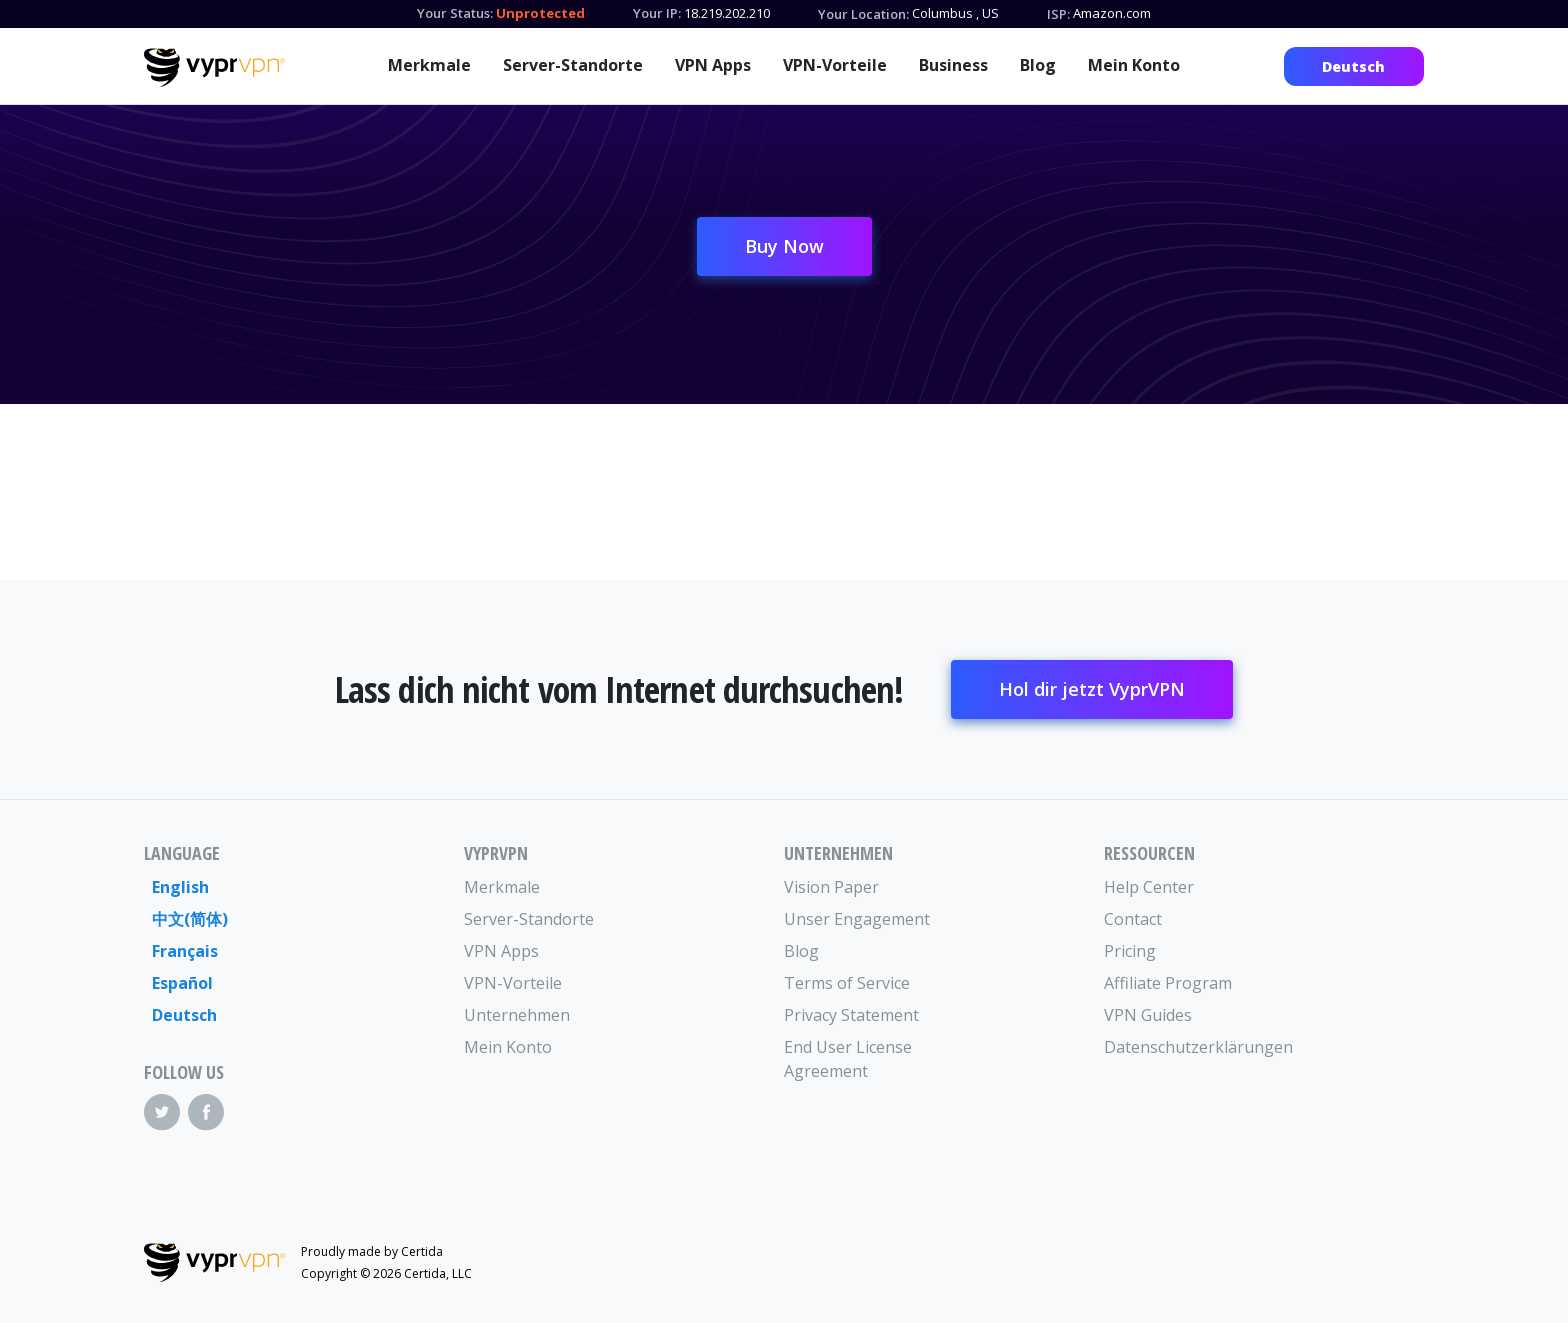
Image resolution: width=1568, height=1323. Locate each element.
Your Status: (455, 13)
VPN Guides (1148, 1015)
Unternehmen (517, 1015)
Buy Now (784, 246)
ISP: (1058, 14)
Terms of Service (847, 983)
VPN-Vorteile (835, 65)
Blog (1038, 65)
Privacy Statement (851, 1015)
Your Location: (863, 14)
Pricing (1130, 951)
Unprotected (540, 13)
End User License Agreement (848, 1059)
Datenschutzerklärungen (1184, 1047)
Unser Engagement (857, 919)
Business (953, 65)
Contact (1133, 919)
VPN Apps (713, 65)
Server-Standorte (573, 65)
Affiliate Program (1168, 983)
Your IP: (657, 13)
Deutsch (1353, 66)
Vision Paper (831, 887)
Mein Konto (1134, 65)
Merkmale (429, 65)
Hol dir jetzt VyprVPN (1092, 689)
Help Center (1149, 887)
